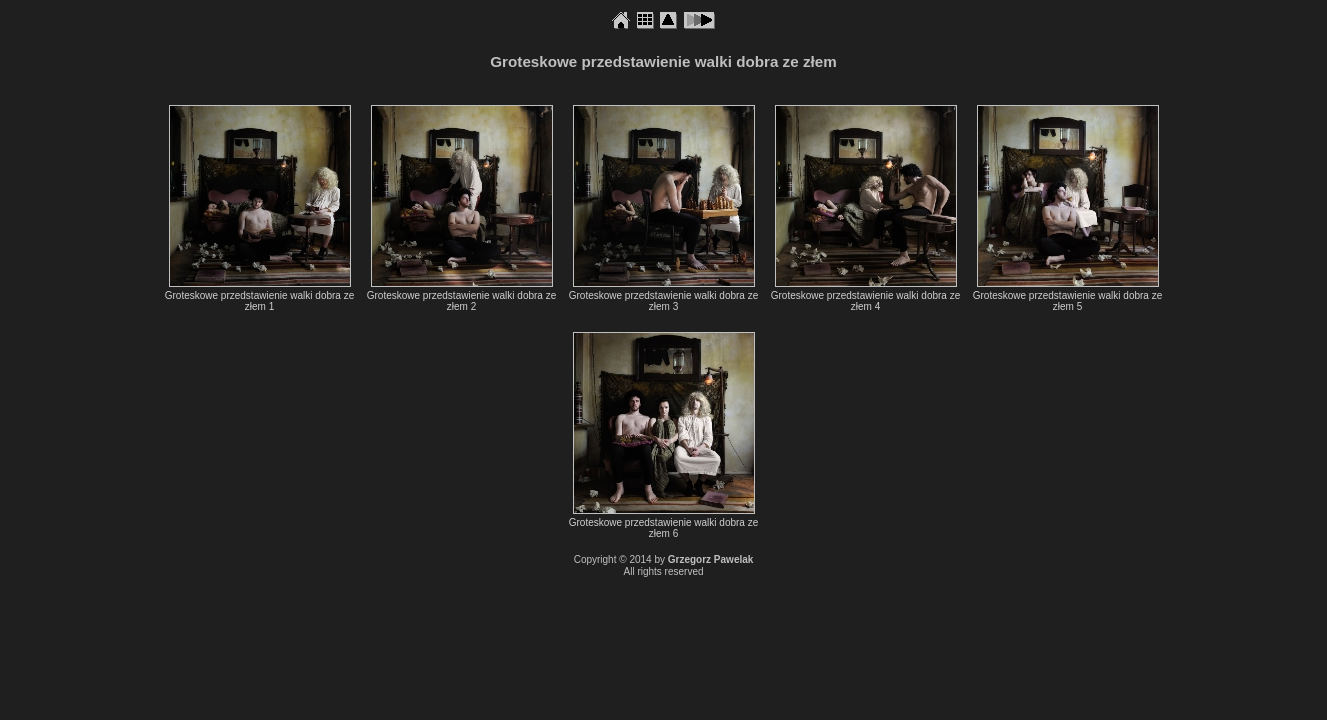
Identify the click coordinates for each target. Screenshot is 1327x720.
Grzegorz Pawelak (711, 559)
